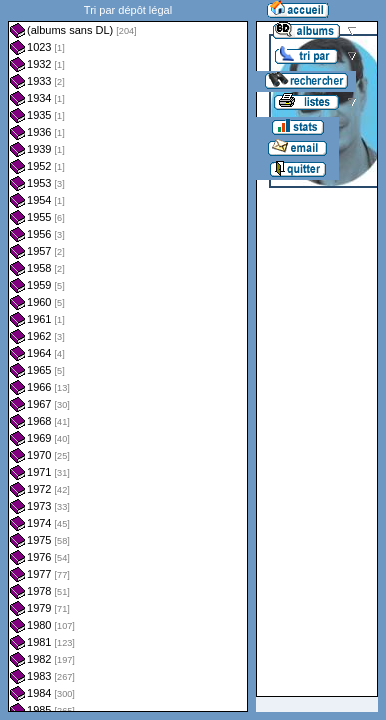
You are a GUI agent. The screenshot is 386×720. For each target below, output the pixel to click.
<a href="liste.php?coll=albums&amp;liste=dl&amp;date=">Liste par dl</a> (128, 356)
